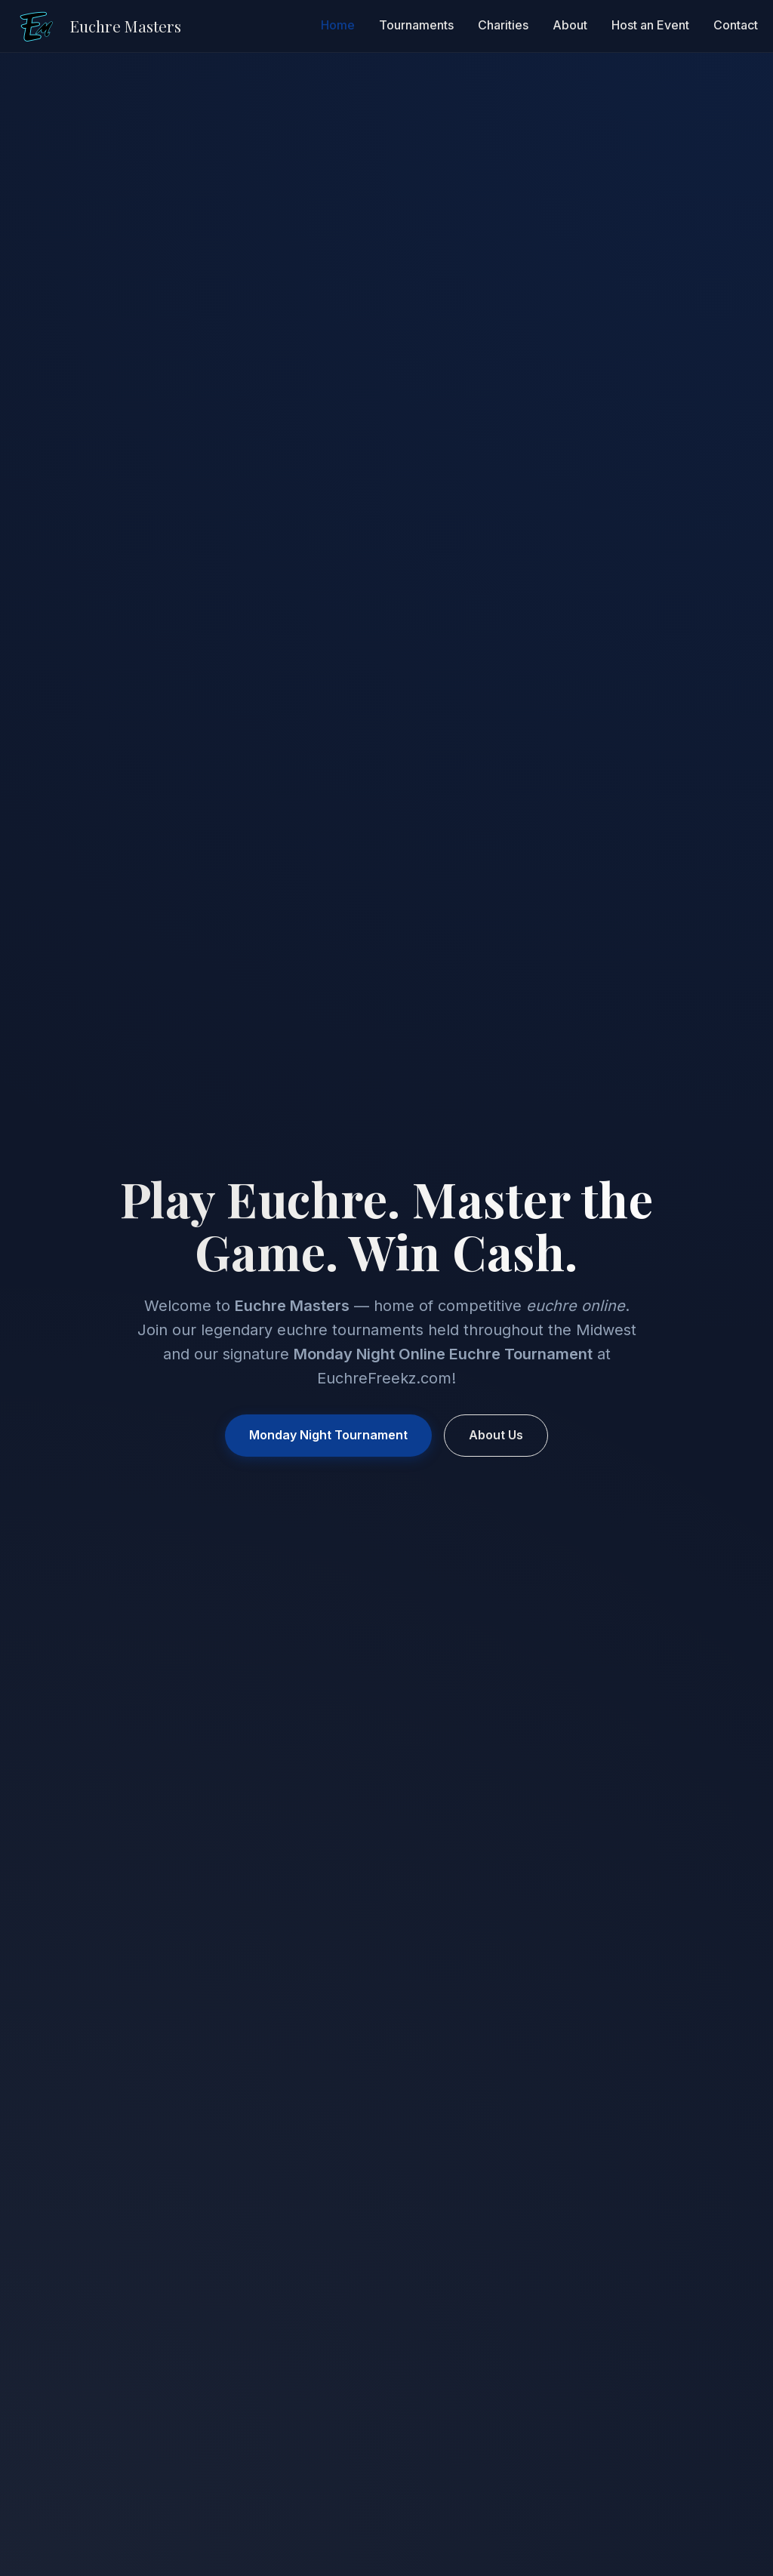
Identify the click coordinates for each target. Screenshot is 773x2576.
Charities (503, 25)
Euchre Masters (125, 25)
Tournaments (416, 25)
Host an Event (650, 25)
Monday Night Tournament (328, 1434)
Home (338, 25)
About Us (496, 1434)
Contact (735, 25)
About (570, 25)
